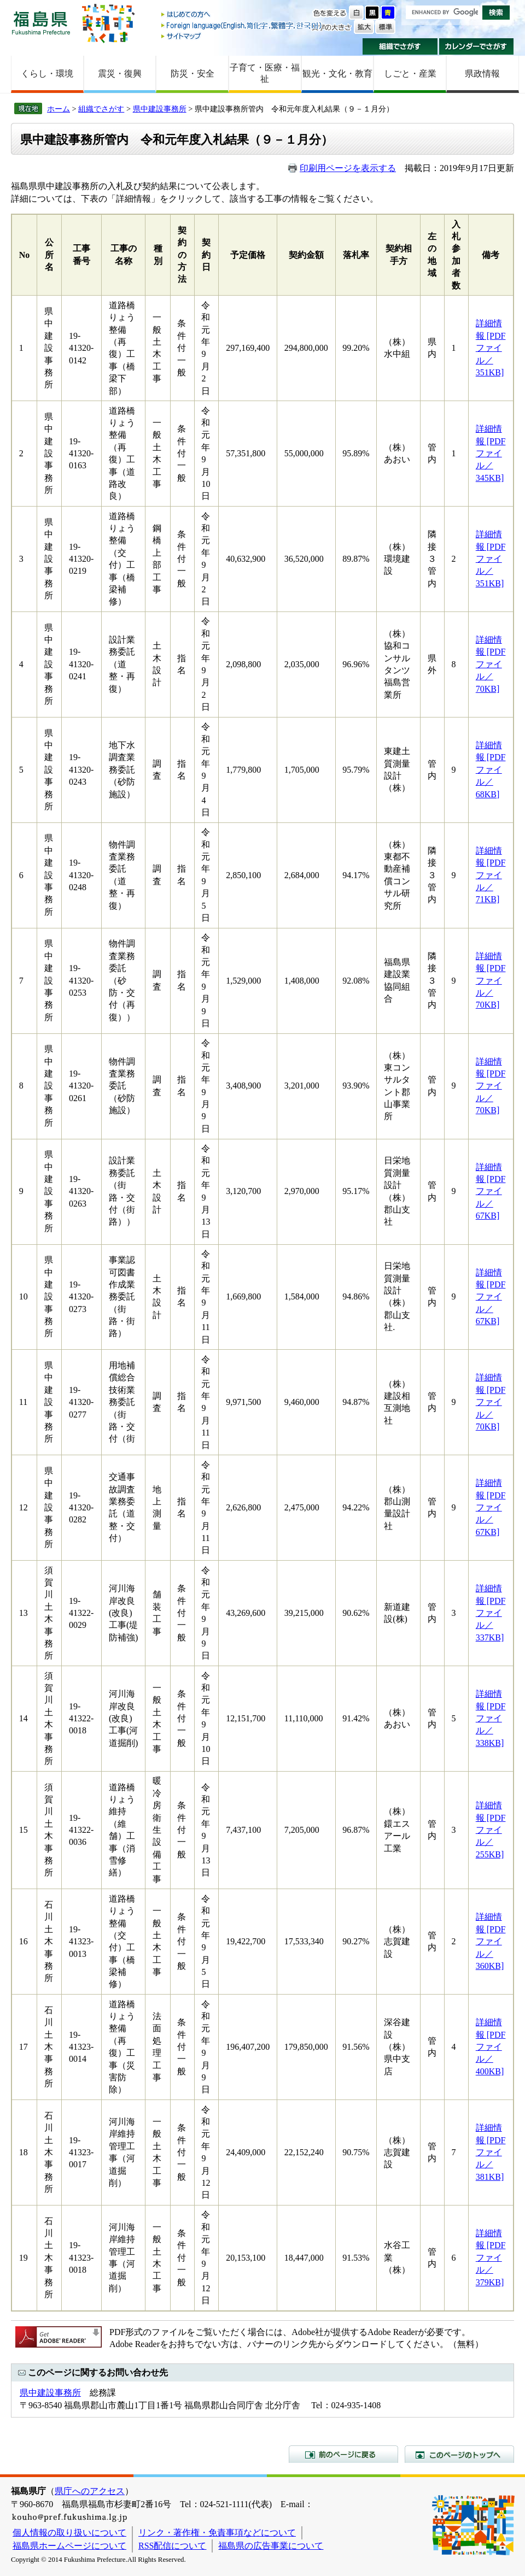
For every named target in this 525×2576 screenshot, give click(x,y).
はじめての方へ (242, 15)
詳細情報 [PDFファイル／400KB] (491, 2047)
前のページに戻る (343, 2454)
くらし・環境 (47, 73)
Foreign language (242, 25)
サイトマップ (242, 36)
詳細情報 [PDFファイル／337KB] (491, 1613)
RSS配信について (172, 2545)
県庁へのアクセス (90, 2491)
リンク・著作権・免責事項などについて (217, 2532)
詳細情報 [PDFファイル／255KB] (491, 1830)
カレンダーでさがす (476, 46)
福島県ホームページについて (69, 2545)
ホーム (58, 108)
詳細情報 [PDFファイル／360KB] (491, 1941)
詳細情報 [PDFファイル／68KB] (491, 769)
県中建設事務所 (159, 108)
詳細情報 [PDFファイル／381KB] (491, 2152)
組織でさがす (400, 46)
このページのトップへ (459, 2454)
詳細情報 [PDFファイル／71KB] (491, 875)
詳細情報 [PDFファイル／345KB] (491, 453)
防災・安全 (192, 73)
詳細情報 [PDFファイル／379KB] (491, 2257)
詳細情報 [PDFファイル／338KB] (491, 1718)
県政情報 (482, 73)
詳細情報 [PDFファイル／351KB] (491, 348)
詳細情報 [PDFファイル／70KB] (491, 664)
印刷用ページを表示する (348, 168)
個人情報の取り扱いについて (69, 2532)
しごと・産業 (410, 73)
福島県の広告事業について (270, 2545)
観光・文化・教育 (337, 73)
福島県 (41, 23)
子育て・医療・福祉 (265, 73)
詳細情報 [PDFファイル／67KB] (491, 1191)
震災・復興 (120, 73)
